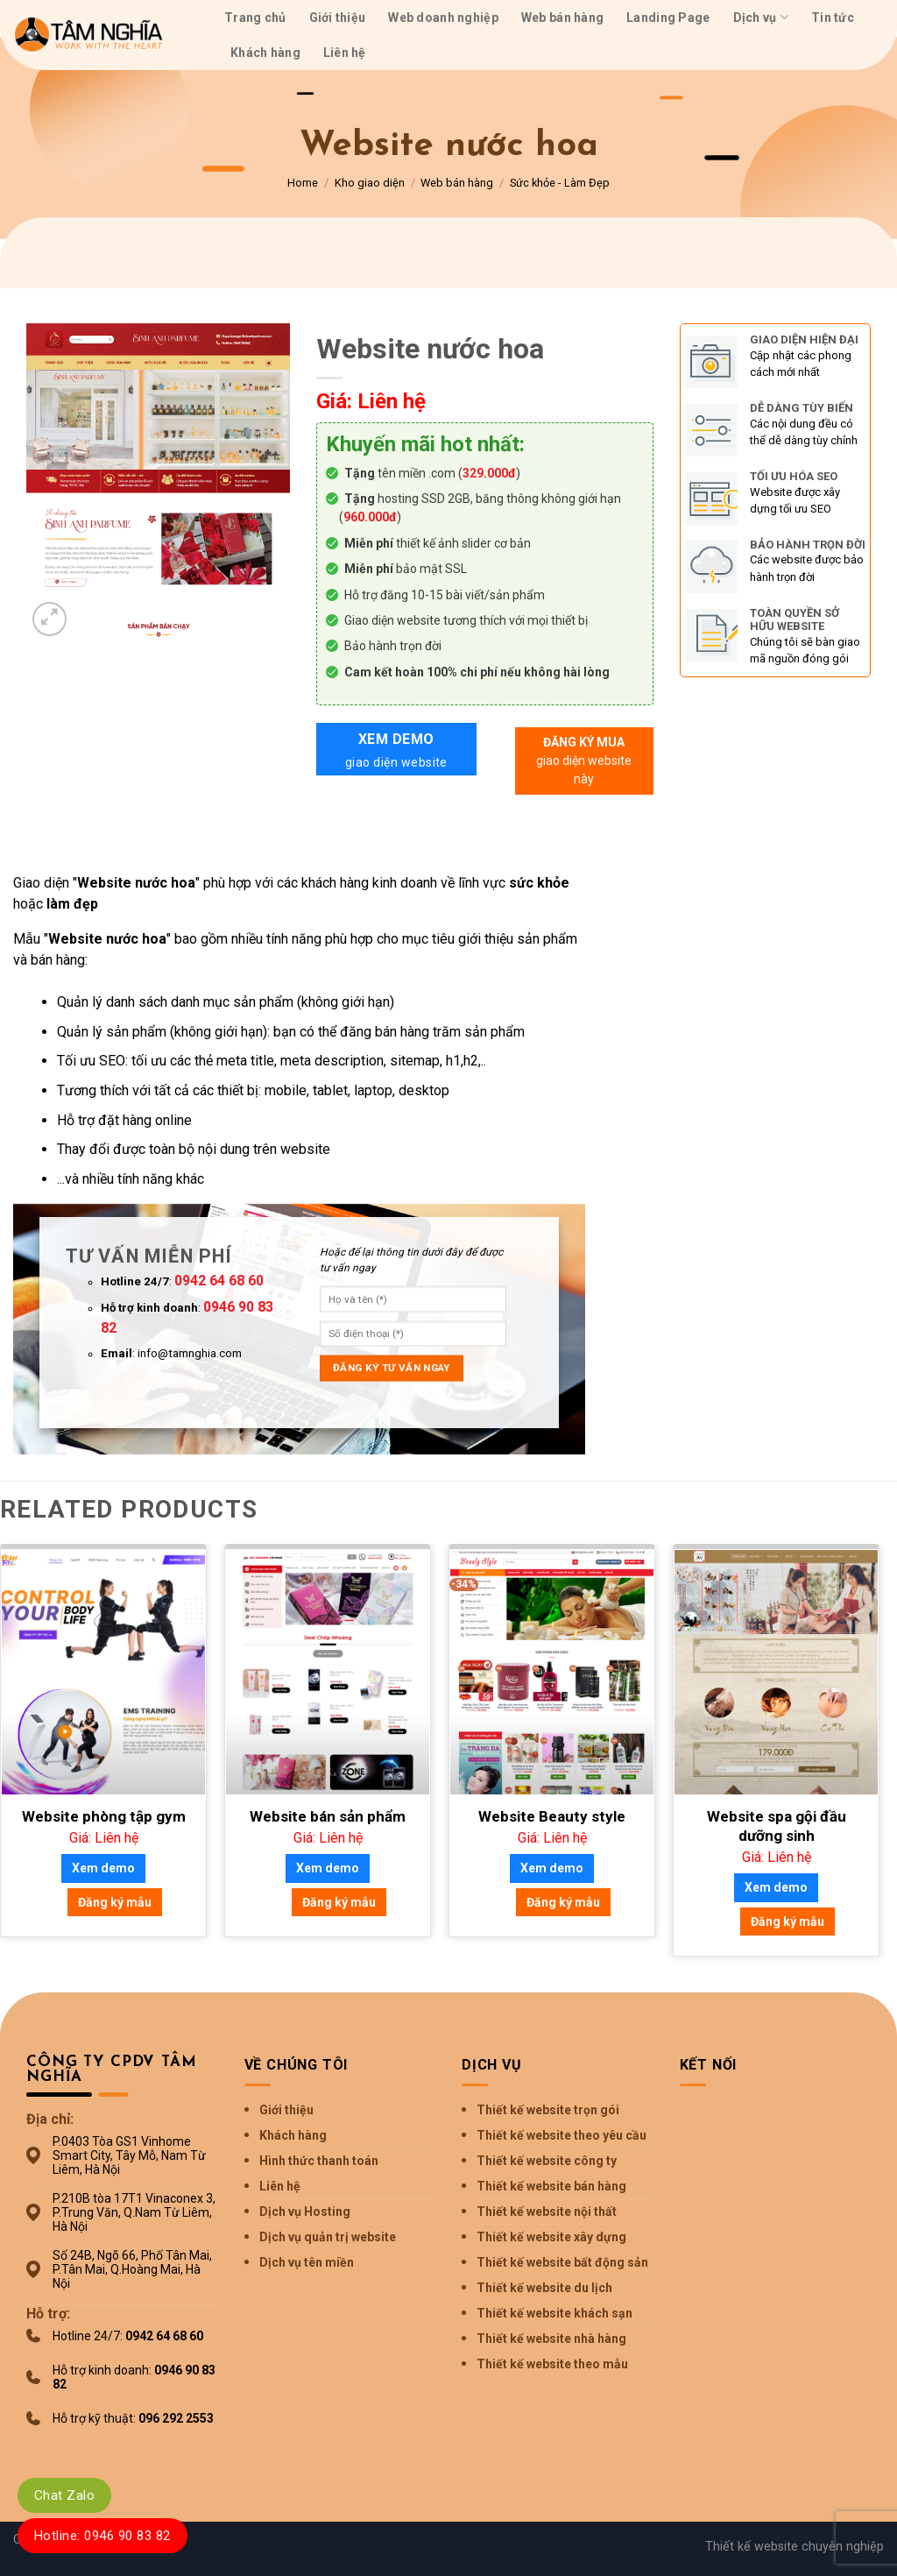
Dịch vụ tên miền (306, 2262)
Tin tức (832, 18)
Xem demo (396, 751)
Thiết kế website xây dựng (551, 2237)
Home (302, 182)
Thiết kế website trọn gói (548, 2110)
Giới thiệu (337, 18)
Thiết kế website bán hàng (551, 2186)
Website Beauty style (551, 1816)
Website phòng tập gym (104, 1816)
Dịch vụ (760, 17)
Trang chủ (255, 18)
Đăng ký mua (584, 762)
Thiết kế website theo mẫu (552, 2364)
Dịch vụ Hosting (304, 2211)
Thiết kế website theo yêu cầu (561, 2135)
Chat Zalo (64, 2495)
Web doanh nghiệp (443, 18)
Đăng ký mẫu (115, 1902)
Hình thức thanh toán (318, 2161)
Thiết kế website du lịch (544, 2288)
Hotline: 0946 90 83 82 (102, 2536)
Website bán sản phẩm (328, 1816)
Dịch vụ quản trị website (327, 2237)
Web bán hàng (562, 18)
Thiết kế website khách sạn (554, 2313)
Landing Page (668, 18)
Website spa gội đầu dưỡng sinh (776, 1826)
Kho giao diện (370, 182)
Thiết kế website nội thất (547, 2211)
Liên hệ (344, 53)
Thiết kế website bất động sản (562, 2262)
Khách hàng (265, 53)
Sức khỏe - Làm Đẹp (560, 182)
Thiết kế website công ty (547, 2161)
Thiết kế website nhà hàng (551, 2339)
